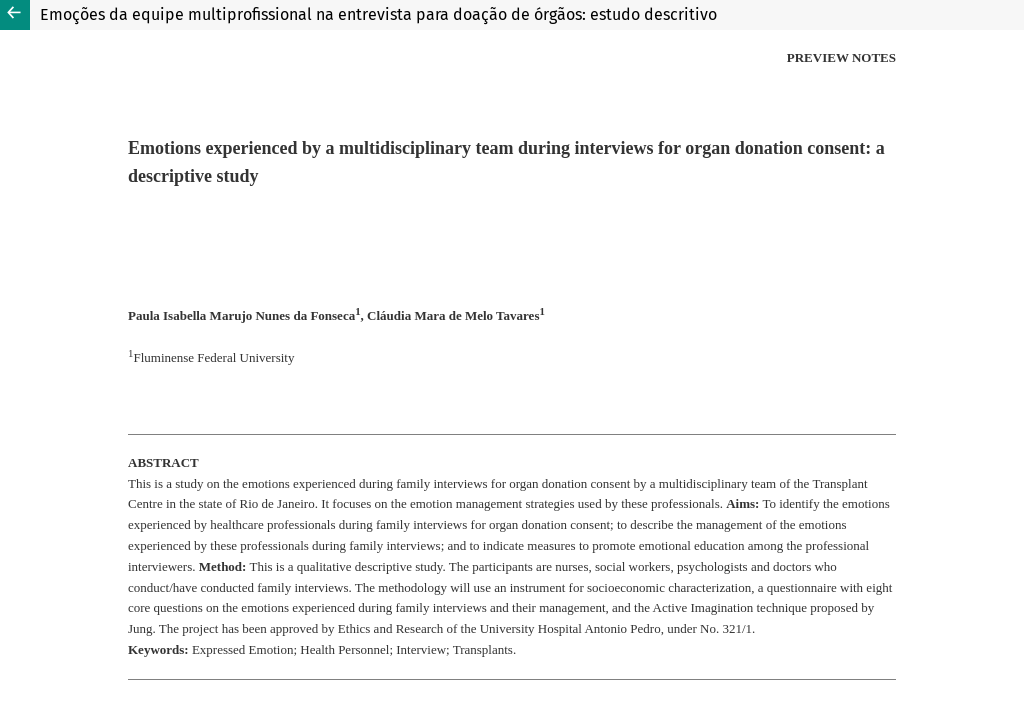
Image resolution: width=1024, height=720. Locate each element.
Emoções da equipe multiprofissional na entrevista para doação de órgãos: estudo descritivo (378, 14)
